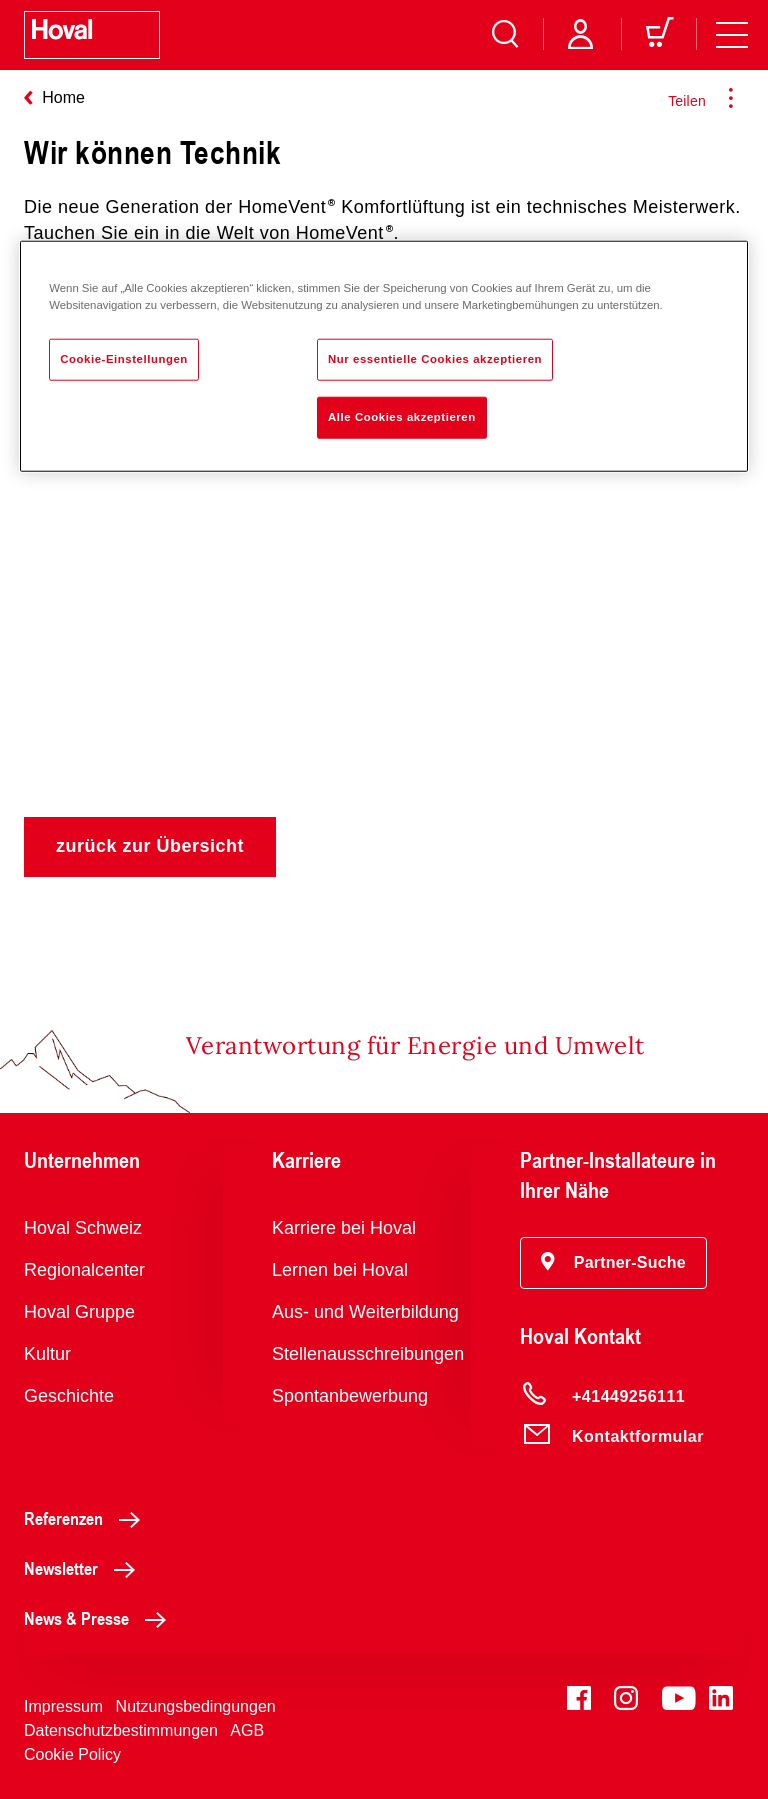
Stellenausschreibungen (368, 1354)
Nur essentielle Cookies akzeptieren (435, 359)
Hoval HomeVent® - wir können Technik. (384, 534)
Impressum (63, 1706)
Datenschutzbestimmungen (121, 1730)
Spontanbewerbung (350, 1396)
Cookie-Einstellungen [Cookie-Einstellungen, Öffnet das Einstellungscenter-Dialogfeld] (124, 359)
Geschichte (69, 1396)
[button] (613, 1263)
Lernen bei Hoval (340, 1270)
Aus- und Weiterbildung (365, 1312)
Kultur (47, 1354)
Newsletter (85, 1568)
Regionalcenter (84, 1270)
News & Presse (100, 1618)
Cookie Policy (72, 1754)
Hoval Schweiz (83, 1228)
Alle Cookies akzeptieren (402, 417)
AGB (247, 1730)
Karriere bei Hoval (344, 1228)
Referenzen (87, 1518)
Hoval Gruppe (79, 1312)
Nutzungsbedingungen (196, 1706)
